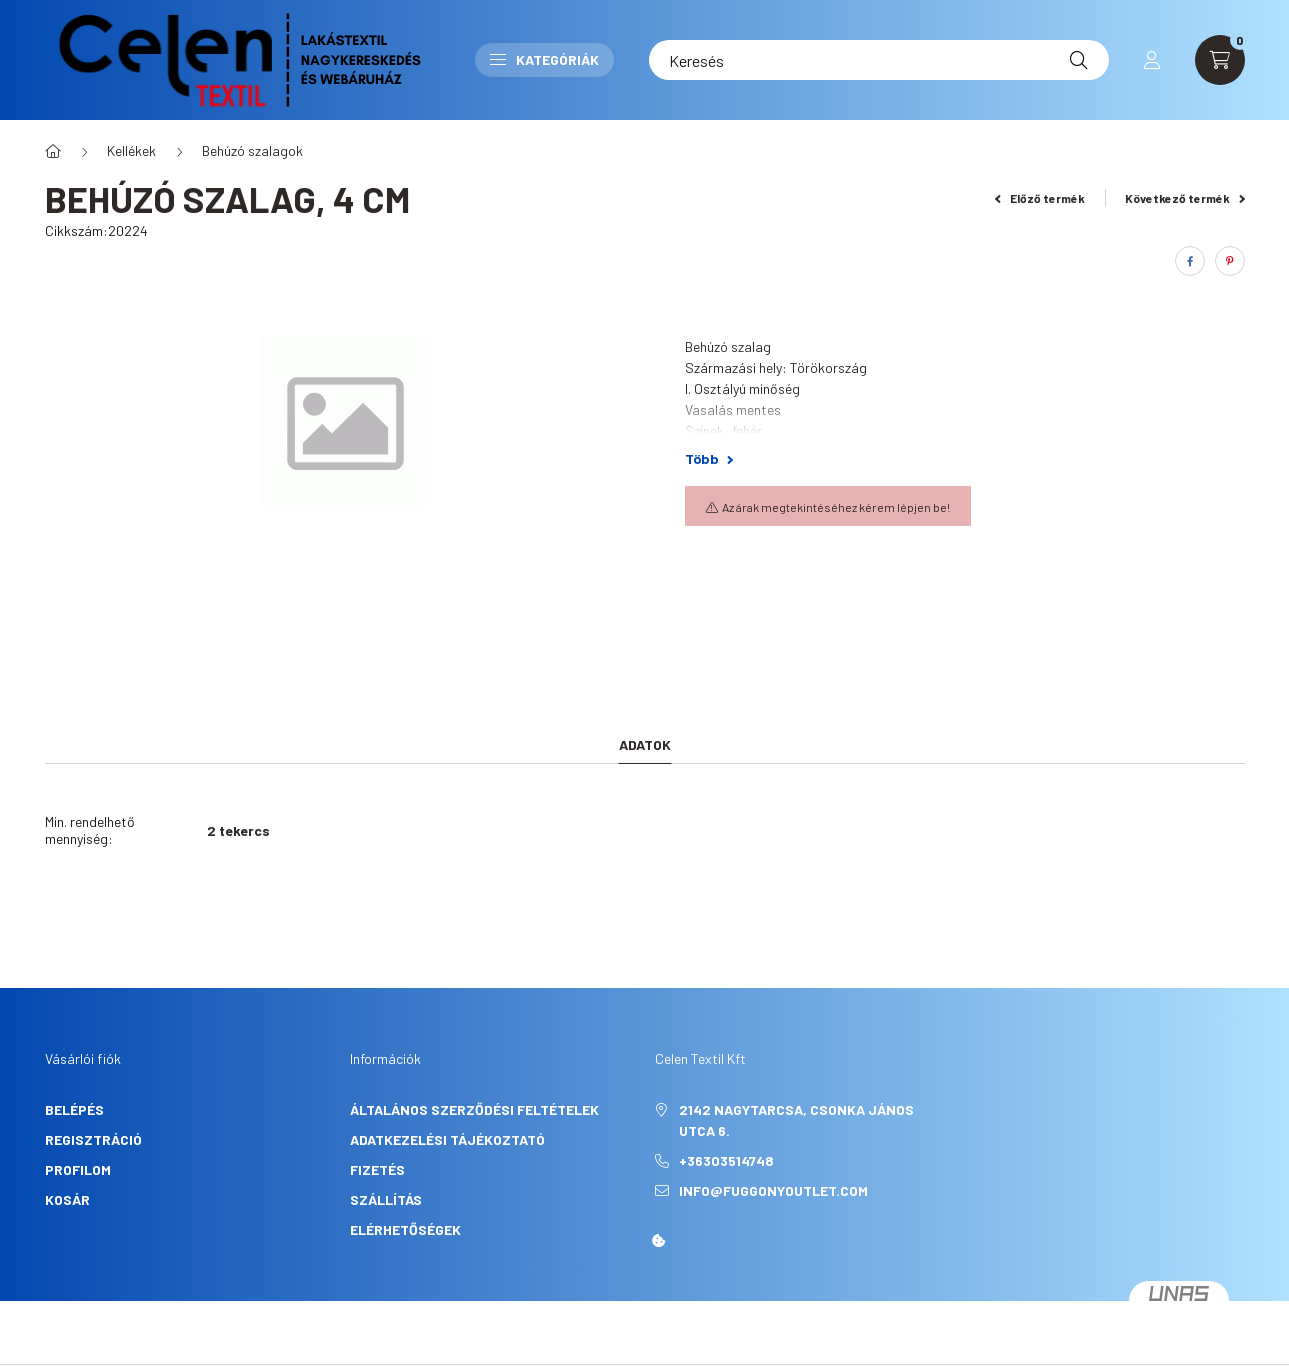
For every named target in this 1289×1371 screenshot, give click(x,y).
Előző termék (1040, 198)
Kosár (67, 1199)
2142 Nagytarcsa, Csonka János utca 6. (796, 1120)
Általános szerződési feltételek (474, 1109)
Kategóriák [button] (544, 59)
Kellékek (131, 150)
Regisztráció (93, 1139)
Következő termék (1185, 198)
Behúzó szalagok (252, 150)
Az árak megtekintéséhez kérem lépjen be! (836, 507)
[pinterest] (1230, 261)
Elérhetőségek (405, 1229)
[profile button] (1152, 60)
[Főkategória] (53, 151)
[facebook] (1190, 261)
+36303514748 (726, 1160)
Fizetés (377, 1169)
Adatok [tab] (645, 744)
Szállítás (386, 1199)
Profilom (78, 1169)
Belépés (74, 1109)
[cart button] (1220, 60)
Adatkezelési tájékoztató (447, 1139)
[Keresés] (879, 60)
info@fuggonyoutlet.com (773, 1190)
